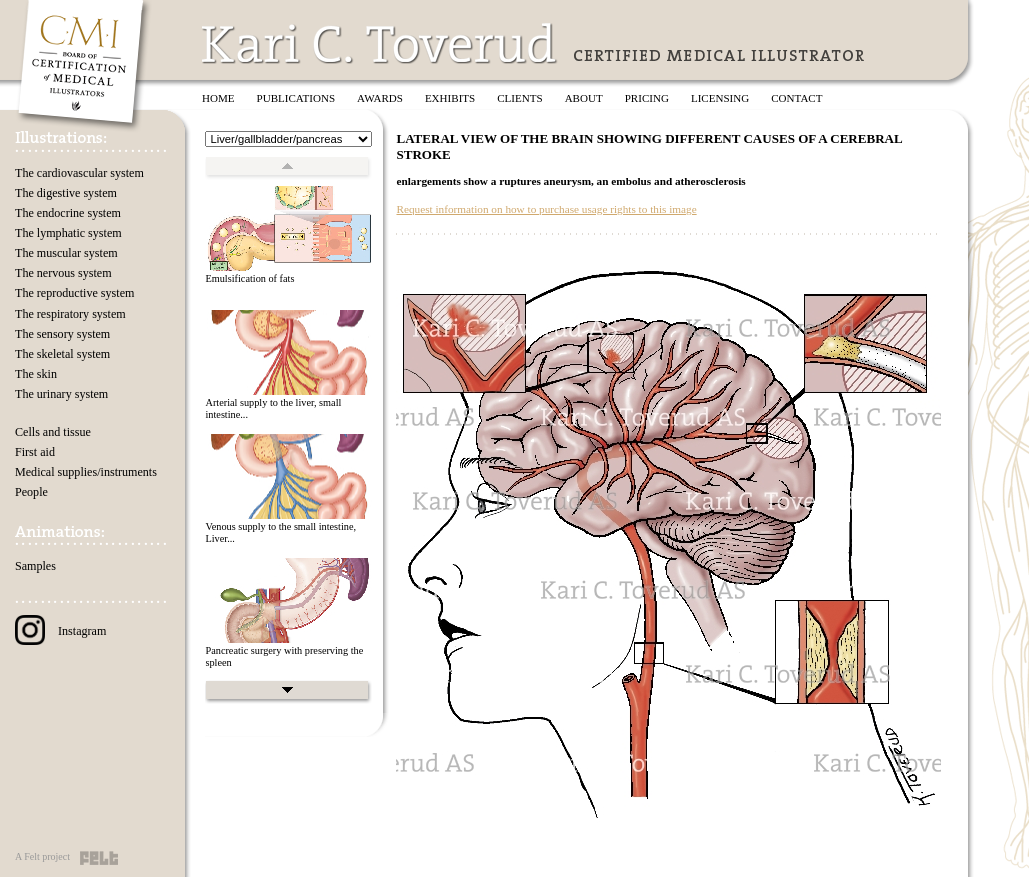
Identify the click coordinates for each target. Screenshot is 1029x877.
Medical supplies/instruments (86, 472)
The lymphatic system (68, 233)
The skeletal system (62, 354)
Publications (296, 98)
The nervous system (63, 273)
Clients (519, 98)
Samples (35, 566)
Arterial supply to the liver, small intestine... (273, 409)
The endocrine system (68, 213)
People (31, 492)
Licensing (720, 98)
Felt (99, 858)
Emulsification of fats (249, 278)
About (584, 98)
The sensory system (62, 334)
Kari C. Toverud (380, 43)
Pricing (647, 98)
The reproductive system (74, 293)
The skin (36, 374)
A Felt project (42, 856)
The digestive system (66, 193)
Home (218, 98)
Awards (380, 98)
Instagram (60, 631)
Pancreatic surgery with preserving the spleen (284, 657)
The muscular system (66, 253)
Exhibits (450, 98)
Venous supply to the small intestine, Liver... (280, 533)
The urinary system (61, 394)
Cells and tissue (53, 432)
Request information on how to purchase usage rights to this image (546, 209)
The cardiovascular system (79, 173)
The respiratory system (70, 314)
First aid (35, 452)
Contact (796, 98)
